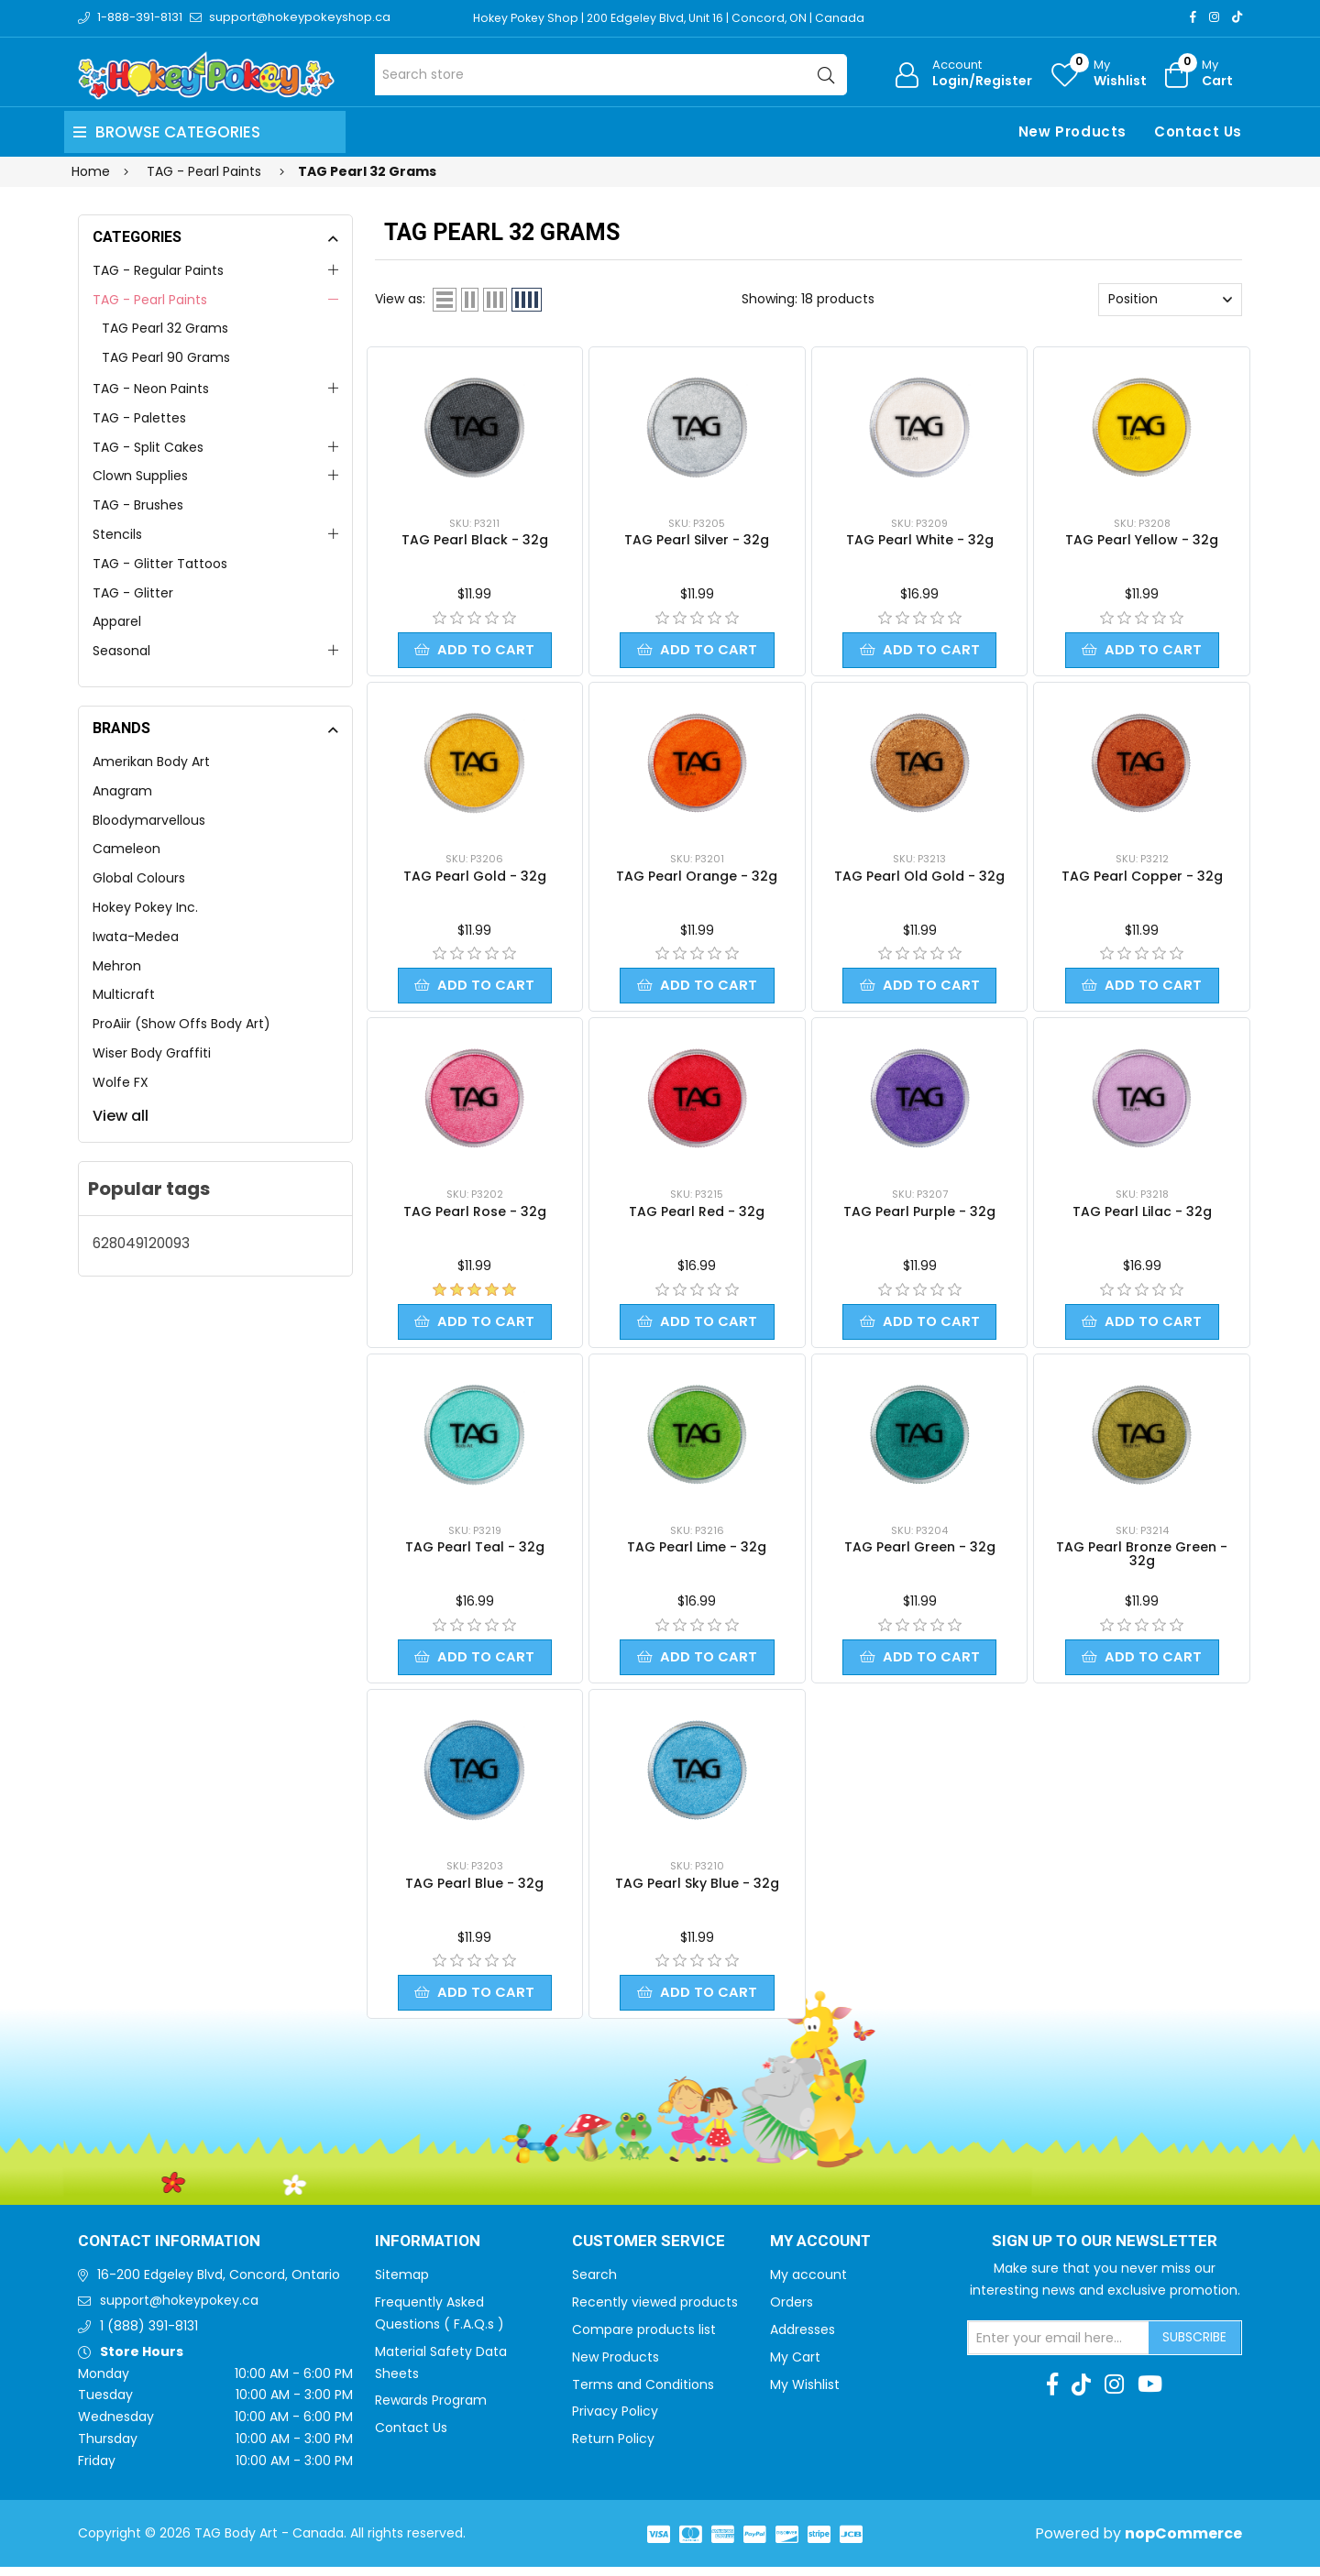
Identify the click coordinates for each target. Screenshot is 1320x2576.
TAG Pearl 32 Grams (165, 328)
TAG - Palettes (139, 418)
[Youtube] (1150, 2394)
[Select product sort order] (1170, 299)
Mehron (117, 966)
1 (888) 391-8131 (149, 2335)
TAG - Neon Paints (151, 388)
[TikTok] (1237, 17)
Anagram (122, 791)
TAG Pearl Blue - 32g (474, 1890)
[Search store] (611, 74)
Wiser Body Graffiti (152, 1053)
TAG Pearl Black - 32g (475, 540)
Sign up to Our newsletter (1104, 2251)
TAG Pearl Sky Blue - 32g (697, 1890)
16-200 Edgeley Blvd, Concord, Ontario (218, 2284)
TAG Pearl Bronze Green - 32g (1141, 1559)
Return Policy (613, 2448)
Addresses (802, 2338)
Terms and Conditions (643, 2393)
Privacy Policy (615, 2420)
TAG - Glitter (133, 593)
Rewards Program (431, 2409)
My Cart (795, 2366)
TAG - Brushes (138, 505)
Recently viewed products (655, 2311)
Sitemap (402, 2284)
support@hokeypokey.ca (179, 2309)
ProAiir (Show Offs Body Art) (181, 1023)
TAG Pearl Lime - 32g (696, 1552)
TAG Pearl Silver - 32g (696, 540)
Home (91, 171)
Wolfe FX (120, 1082)
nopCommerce (1183, 2542)
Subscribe (1194, 2346)
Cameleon (126, 848)
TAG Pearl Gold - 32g (474, 878)
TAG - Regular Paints (158, 270)
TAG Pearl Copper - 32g (1142, 878)
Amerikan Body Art (151, 761)
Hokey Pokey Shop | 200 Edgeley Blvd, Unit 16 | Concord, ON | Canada (675, 18)
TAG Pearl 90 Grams (166, 357)
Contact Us (1198, 131)
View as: (400, 299)
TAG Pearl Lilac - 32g (1142, 1215)
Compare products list (644, 2338)
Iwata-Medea (136, 936)
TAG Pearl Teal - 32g (474, 1552)
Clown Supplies (140, 475)
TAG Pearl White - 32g (920, 540)
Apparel (117, 621)
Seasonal (121, 650)
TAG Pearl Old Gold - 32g (919, 878)
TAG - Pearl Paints (150, 299)
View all (120, 1115)
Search (594, 2284)
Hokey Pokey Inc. (145, 907)
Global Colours (139, 878)
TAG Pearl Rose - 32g (474, 1215)
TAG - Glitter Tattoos (160, 563)
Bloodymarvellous (149, 820)
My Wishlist (805, 2393)
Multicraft (124, 994)
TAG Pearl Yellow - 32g (1141, 540)
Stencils (117, 534)
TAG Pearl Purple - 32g (919, 1215)
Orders (791, 2311)
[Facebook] (1193, 17)
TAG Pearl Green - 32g (920, 1552)
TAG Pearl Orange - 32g (696, 878)
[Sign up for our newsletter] (1059, 2346)
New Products (1072, 131)
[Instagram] (1214, 17)
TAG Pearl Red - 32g (696, 1215)
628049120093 (141, 1243)
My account (808, 2284)
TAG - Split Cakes (148, 447)
